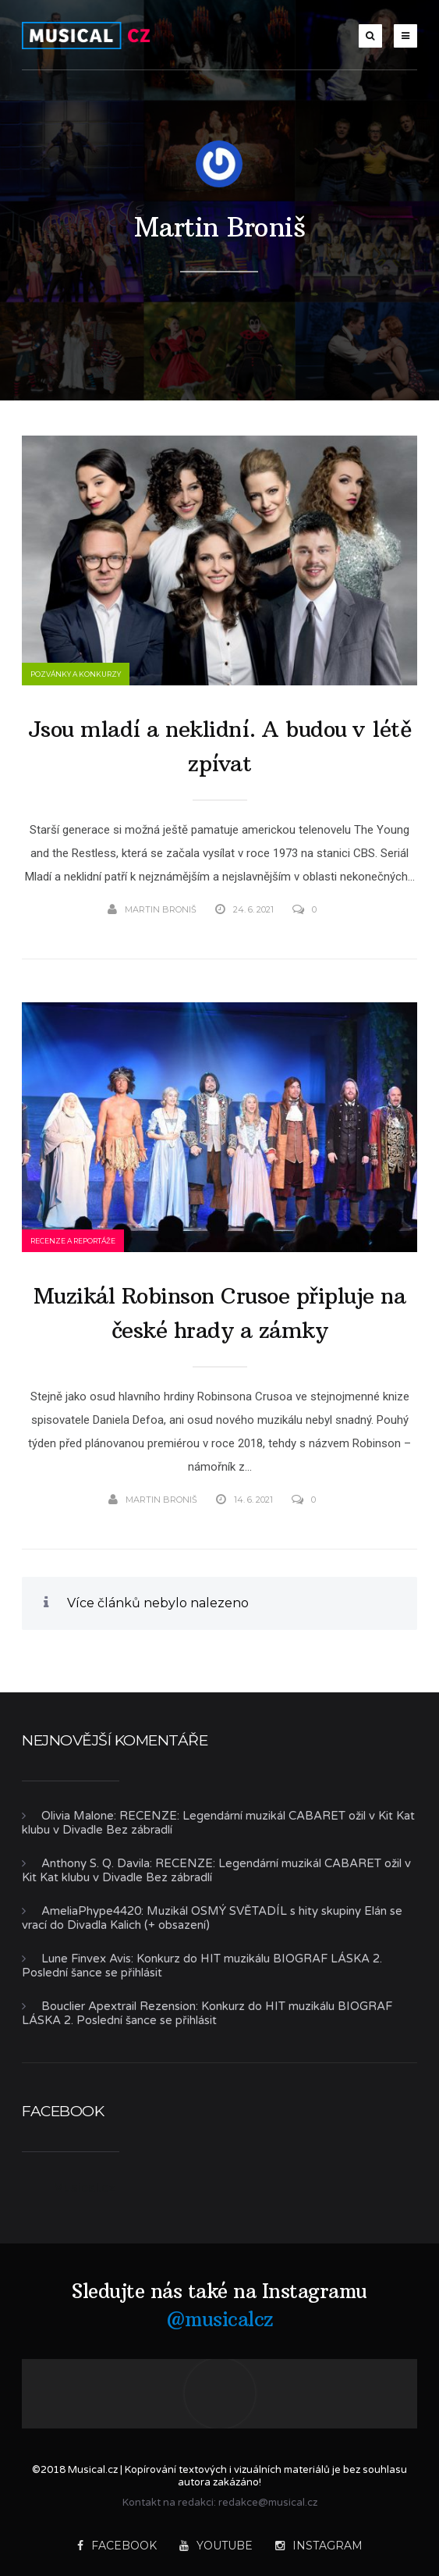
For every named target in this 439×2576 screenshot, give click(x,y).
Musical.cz (84, 2187)
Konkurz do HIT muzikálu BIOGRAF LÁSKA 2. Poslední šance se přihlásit (207, 2013)
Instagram (319, 2546)
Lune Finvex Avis (86, 1959)
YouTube (216, 2546)
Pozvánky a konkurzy (75, 674)
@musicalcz (220, 2319)
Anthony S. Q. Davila (95, 1863)
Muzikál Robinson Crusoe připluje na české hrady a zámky (220, 1313)
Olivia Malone (77, 1816)
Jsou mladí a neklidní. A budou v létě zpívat (220, 746)
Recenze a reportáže (72, 1240)
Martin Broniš (220, 227)
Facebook (117, 2546)
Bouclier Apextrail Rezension (118, 2006)
